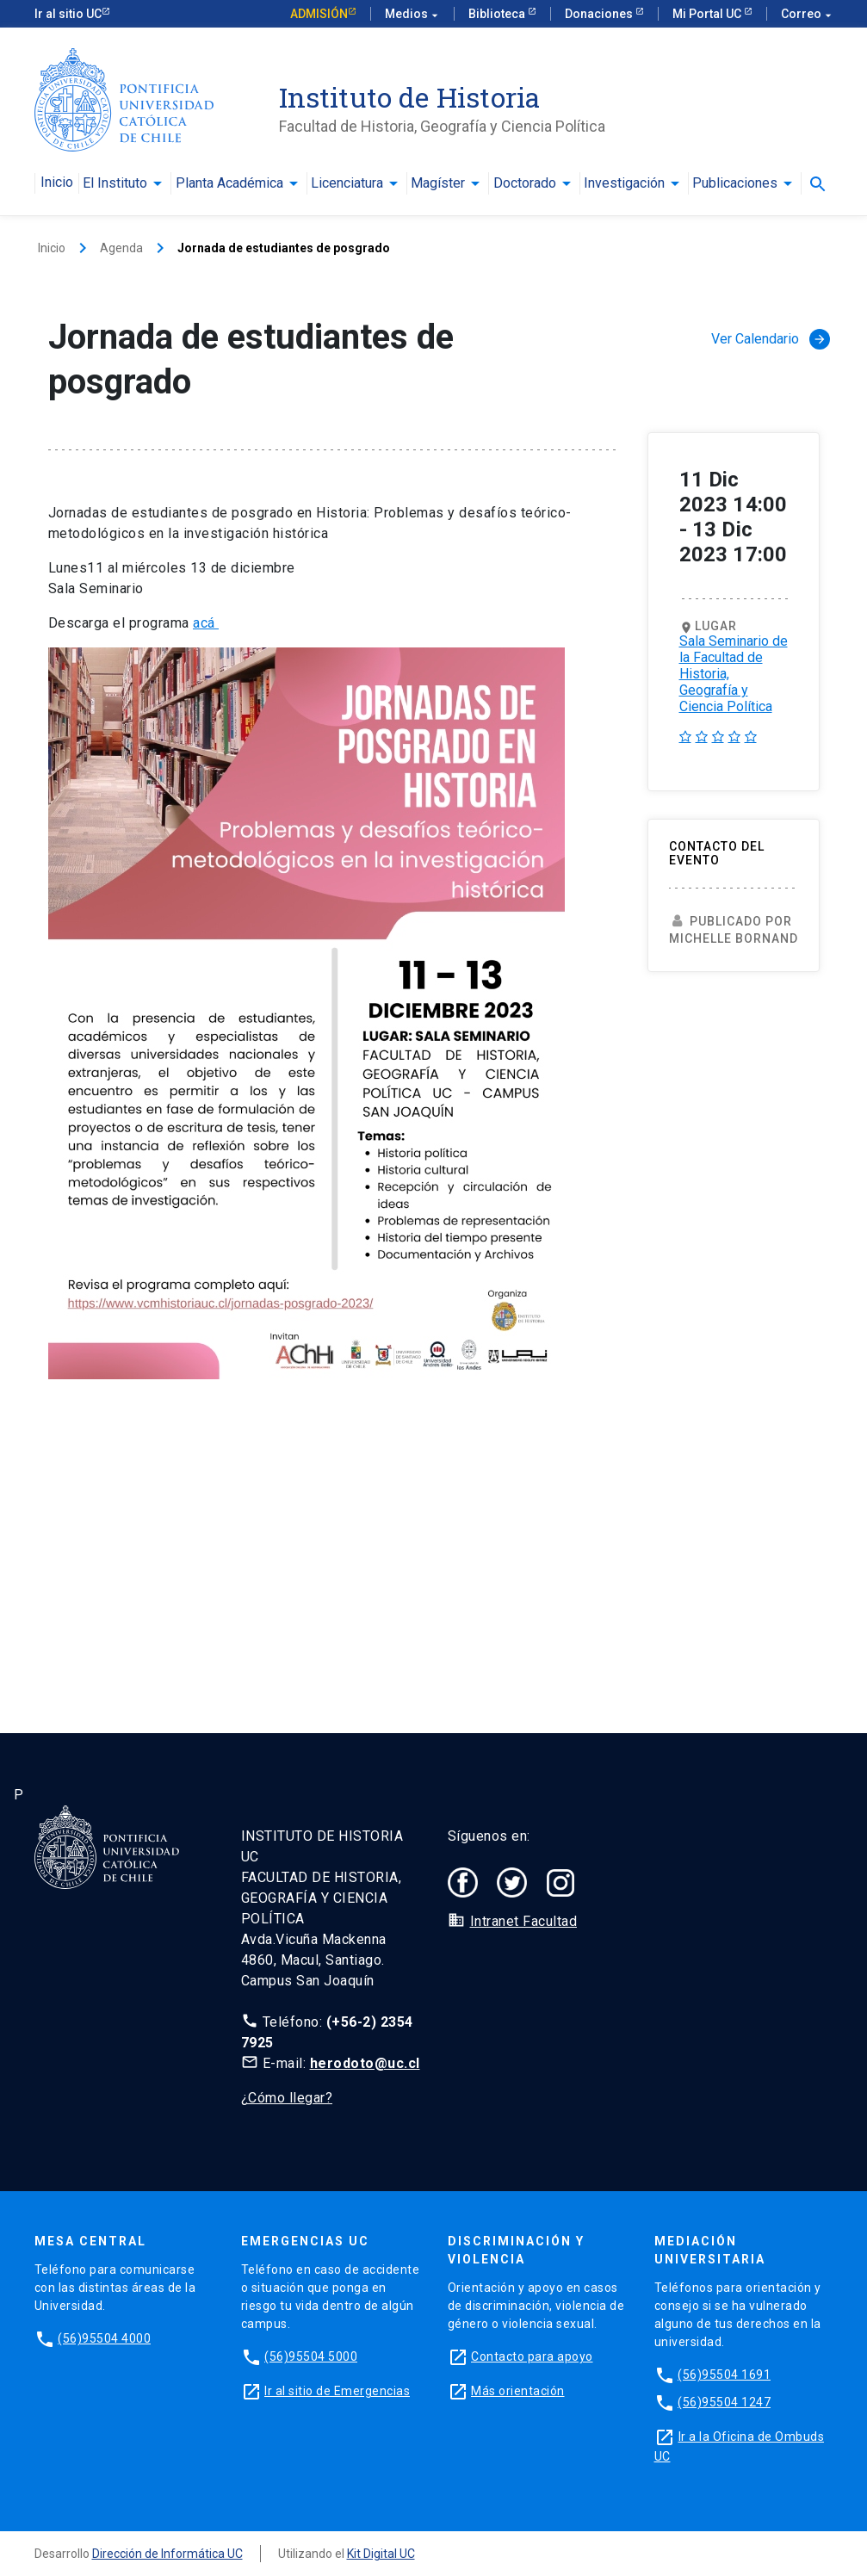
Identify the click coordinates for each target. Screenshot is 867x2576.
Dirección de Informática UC (167, 2554)
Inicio (56, 182)
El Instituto (115, 183)
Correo (807, 14)
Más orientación (518, 2391)
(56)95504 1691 (724, 2374)
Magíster (438, 183)
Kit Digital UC (381, 2554)
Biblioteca (498, 14)
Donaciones (600, 14)
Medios (412, 14)
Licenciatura (347, 183)
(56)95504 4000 (104, 2338)
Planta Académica (229, 183)
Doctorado (524, 183)
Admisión (319, 14)
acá (206, 623)
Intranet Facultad (524, 1921)
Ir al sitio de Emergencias (337, 2391)
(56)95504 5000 (310, 2356)
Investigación (624, 183)
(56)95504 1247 (724, 2402)
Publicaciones (734, 183)
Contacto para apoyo (532, 2356)
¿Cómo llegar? (287, 2098)
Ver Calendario (770, 339)
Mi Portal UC (708, 14)
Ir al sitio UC (68, 14)
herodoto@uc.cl (365, 2063)
